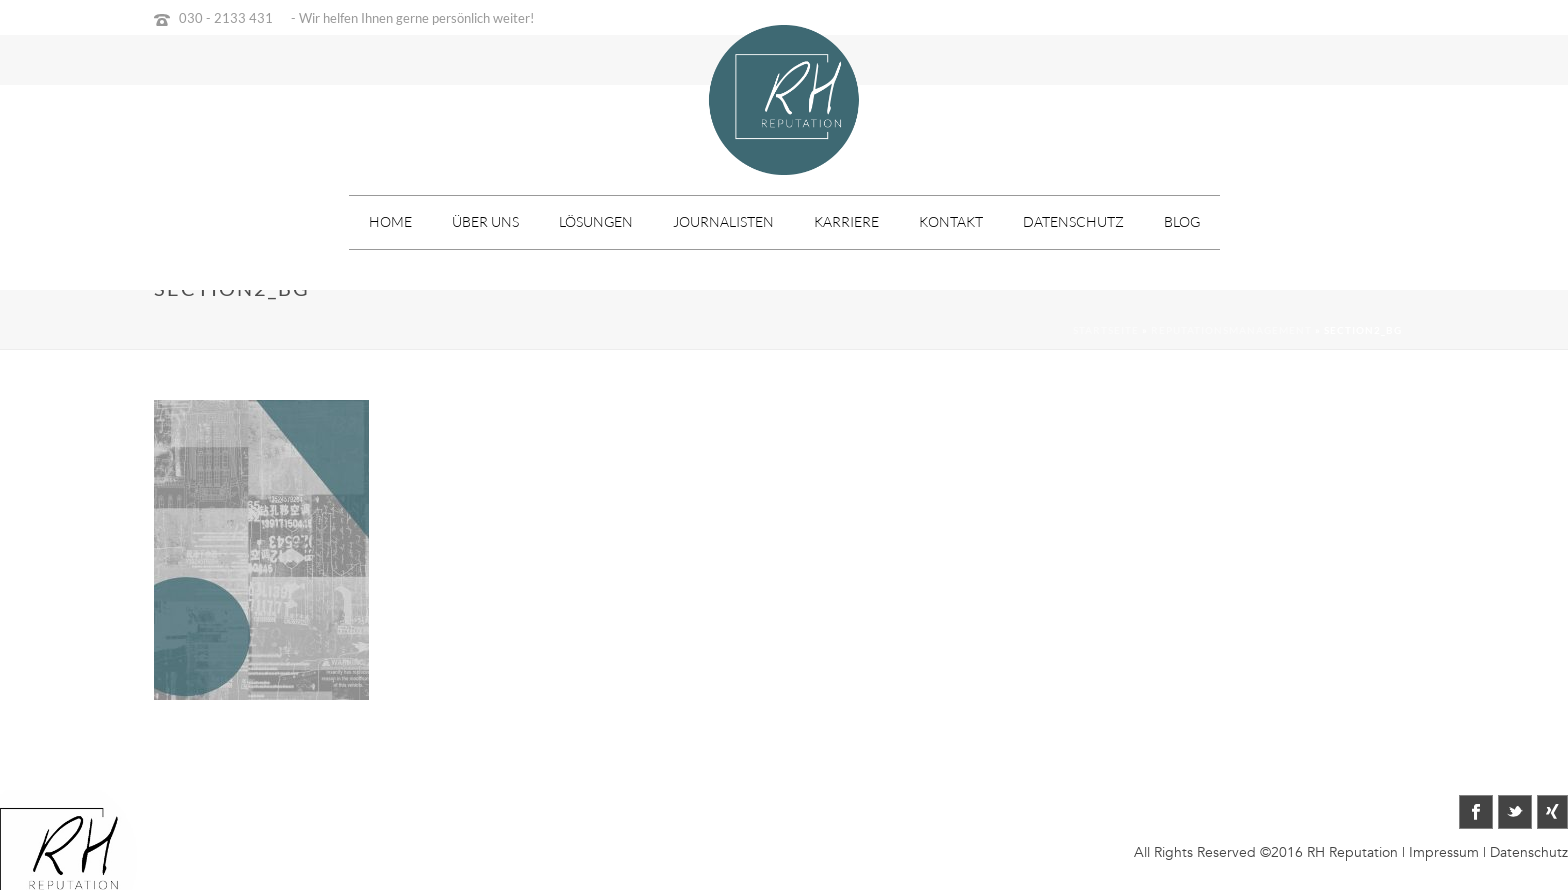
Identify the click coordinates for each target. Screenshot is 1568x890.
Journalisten (723, 221)
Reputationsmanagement (1231, 330)
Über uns (485, 221)
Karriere (846, 221)
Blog (1182, 221)
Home (390, 221)
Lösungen (596, 221)
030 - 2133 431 (226, 18)
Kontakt (951, 221)
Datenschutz (1073, 221)
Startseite (1106, 330)
